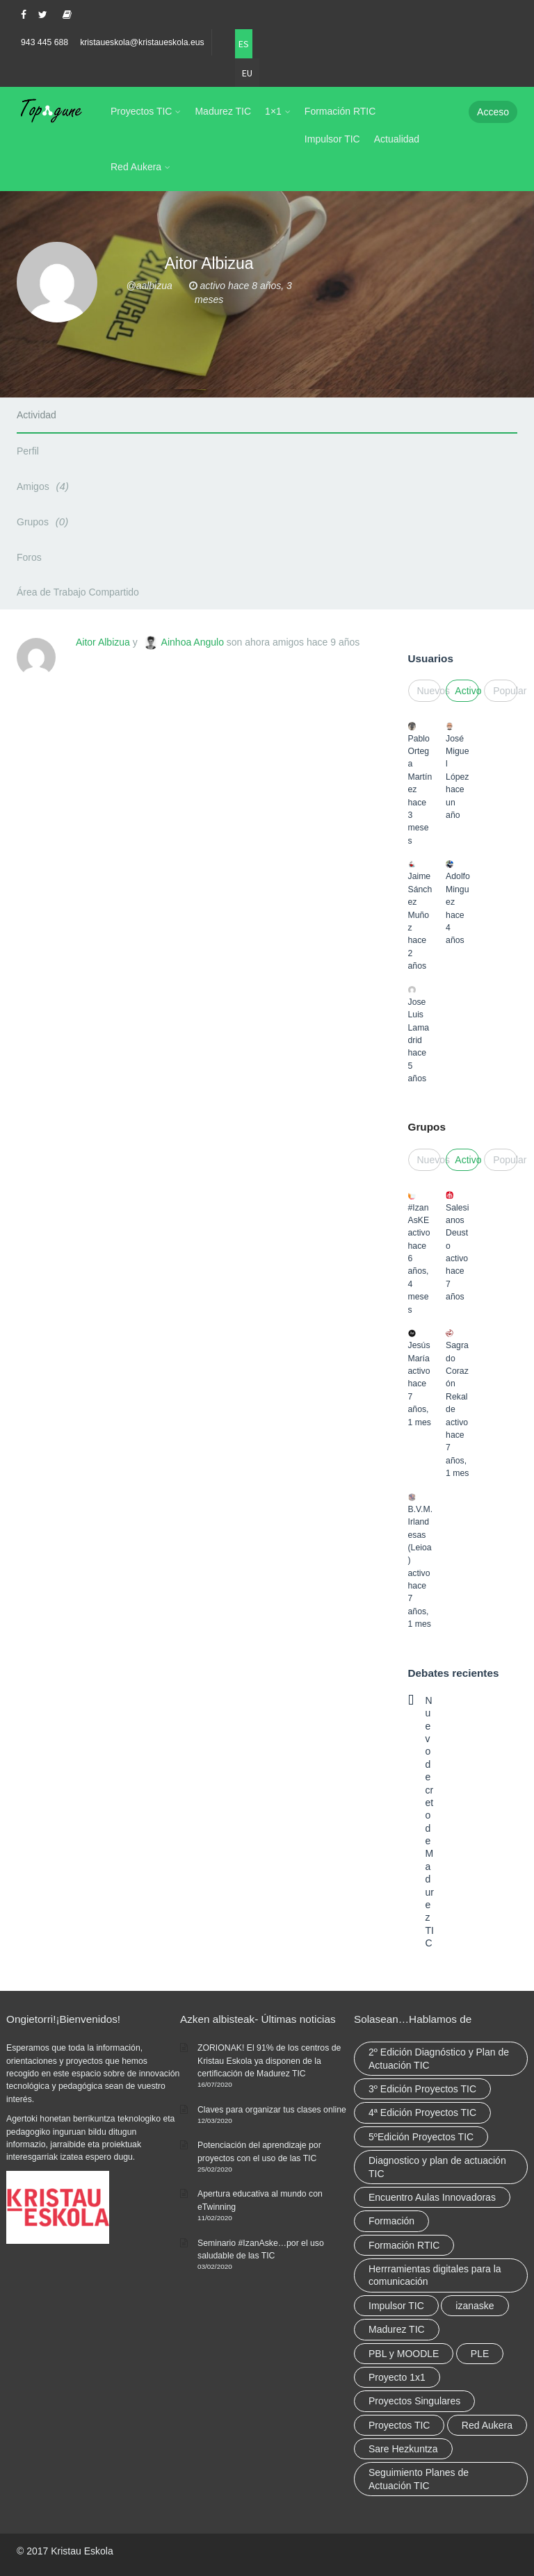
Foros (29, 557)
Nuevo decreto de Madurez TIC (430, 1822)
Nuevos (429, 690)
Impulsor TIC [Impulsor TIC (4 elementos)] (396, 2305)
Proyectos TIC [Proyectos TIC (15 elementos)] (399, 2425)
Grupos (44, 521)
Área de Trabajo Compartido (78, 592)
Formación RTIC (340, 111)
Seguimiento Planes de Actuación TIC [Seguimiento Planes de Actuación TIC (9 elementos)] (419, 2479)
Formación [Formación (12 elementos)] (391, 2220)
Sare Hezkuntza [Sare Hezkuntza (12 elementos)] (403, 2448)
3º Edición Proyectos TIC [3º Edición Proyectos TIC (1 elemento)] (422, 2088)
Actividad (36, 414)
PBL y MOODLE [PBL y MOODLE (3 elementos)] (404, 2353)
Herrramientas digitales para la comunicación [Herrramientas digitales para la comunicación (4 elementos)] (435, 2275)
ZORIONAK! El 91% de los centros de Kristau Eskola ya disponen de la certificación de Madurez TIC (269, 2060)
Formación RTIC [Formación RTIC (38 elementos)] (404, 2245)
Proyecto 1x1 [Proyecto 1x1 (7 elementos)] (397, 2377)
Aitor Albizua (103, 642)
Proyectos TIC (141, 111)
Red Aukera (136, 166)
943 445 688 (44, 42)
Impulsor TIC (332, 139)
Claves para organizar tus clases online (271, 2110)
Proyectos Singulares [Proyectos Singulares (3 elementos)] (414, 2400)
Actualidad (396, 139)
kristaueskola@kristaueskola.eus (142, 42)
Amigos (45, 486)
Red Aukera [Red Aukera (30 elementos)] (487, 2425)
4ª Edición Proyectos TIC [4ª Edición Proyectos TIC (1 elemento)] (422, 2112)
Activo (467, 690)
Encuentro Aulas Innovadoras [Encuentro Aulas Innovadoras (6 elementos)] (432, 2197)
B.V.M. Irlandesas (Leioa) (420, 1535)
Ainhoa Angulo (192, 642)
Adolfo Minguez (458, 889)
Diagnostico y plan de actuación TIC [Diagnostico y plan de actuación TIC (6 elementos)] (437, 2167)
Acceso (493, 111)
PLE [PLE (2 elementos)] (480, 2353)
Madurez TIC (223, 111)
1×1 (273, 111)
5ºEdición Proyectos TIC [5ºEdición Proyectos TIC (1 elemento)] (421, 2136)
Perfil (28, 451)
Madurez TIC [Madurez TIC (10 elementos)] (397, 2329)
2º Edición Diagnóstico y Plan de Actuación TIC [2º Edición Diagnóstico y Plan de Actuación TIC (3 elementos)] (439, 2058)
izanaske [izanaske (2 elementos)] (474, 2305)
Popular (505, 690)
